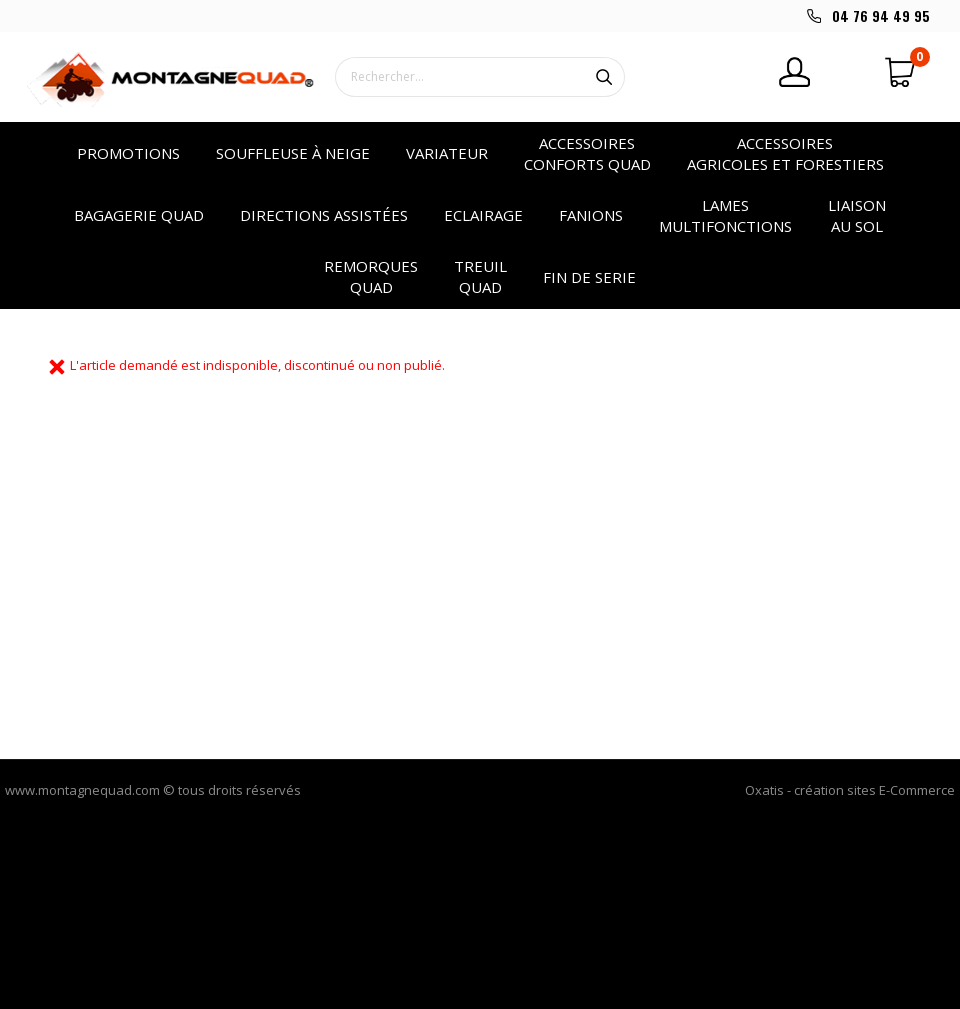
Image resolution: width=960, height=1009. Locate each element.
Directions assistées (324, 215)
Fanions (591, 215)
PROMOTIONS (128, 153)
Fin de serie (589, 277)
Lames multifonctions (725, 215)
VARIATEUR (447, 153)
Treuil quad (480, 276)
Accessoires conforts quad (587, 153)
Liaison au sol (857, 215)
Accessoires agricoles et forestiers (785, 153)
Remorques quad (371, 276)
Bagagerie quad (139, 215)
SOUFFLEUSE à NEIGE (293, 153)
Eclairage (483, 215)
